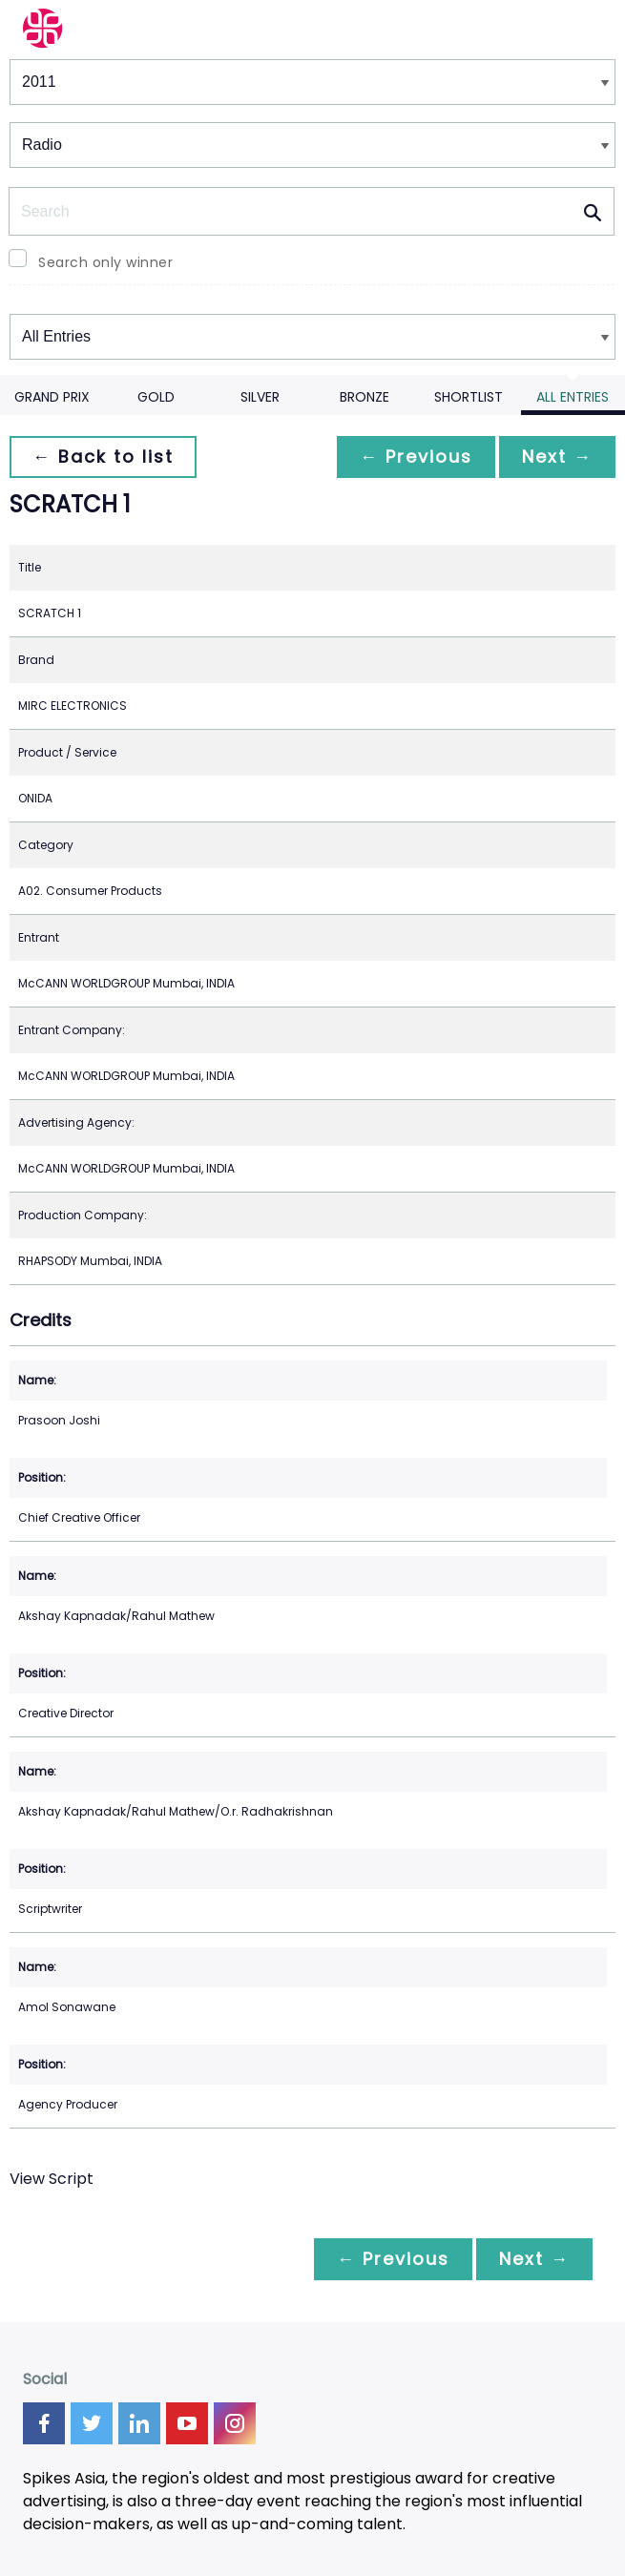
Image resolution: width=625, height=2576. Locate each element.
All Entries (572, 396)
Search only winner (105, 262)
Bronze (364, 396)
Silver (260, 396)
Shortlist (468, 396)
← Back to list (103, 456)
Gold (156, 396)
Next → (557, 456)
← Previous (416, 456)
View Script (52, 2179)
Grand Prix (52, 396)
